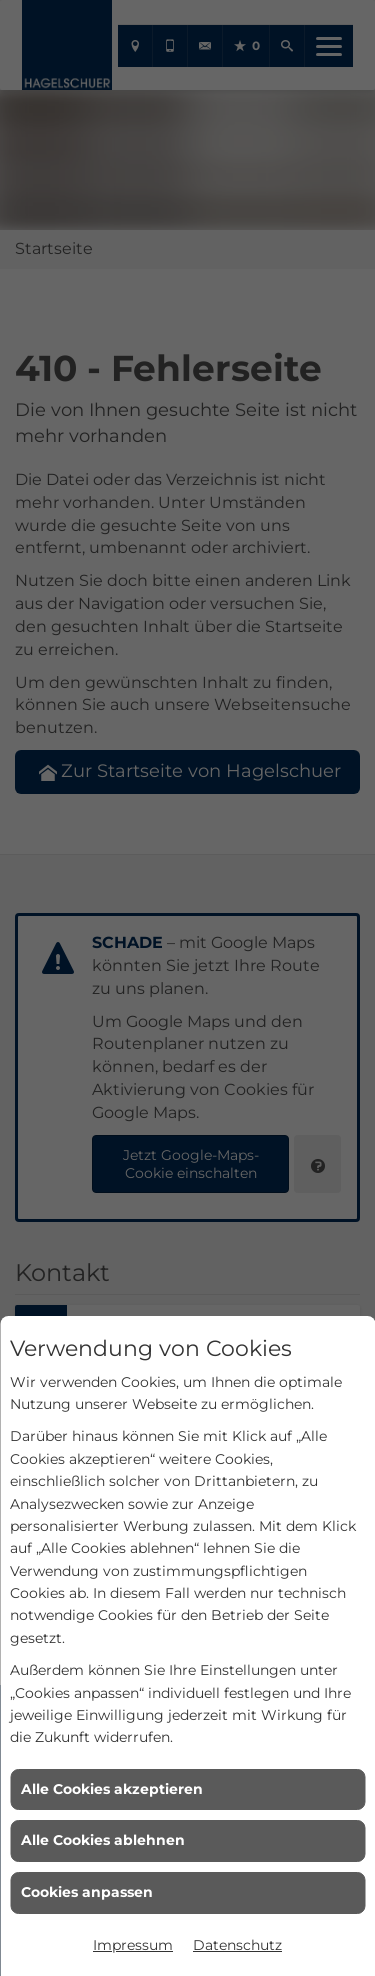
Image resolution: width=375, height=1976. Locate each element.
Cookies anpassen (87, 1892)
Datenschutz (237, 1945)
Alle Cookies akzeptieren (112, 1789)
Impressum (133, 1945)
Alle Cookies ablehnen (103, 1840)
